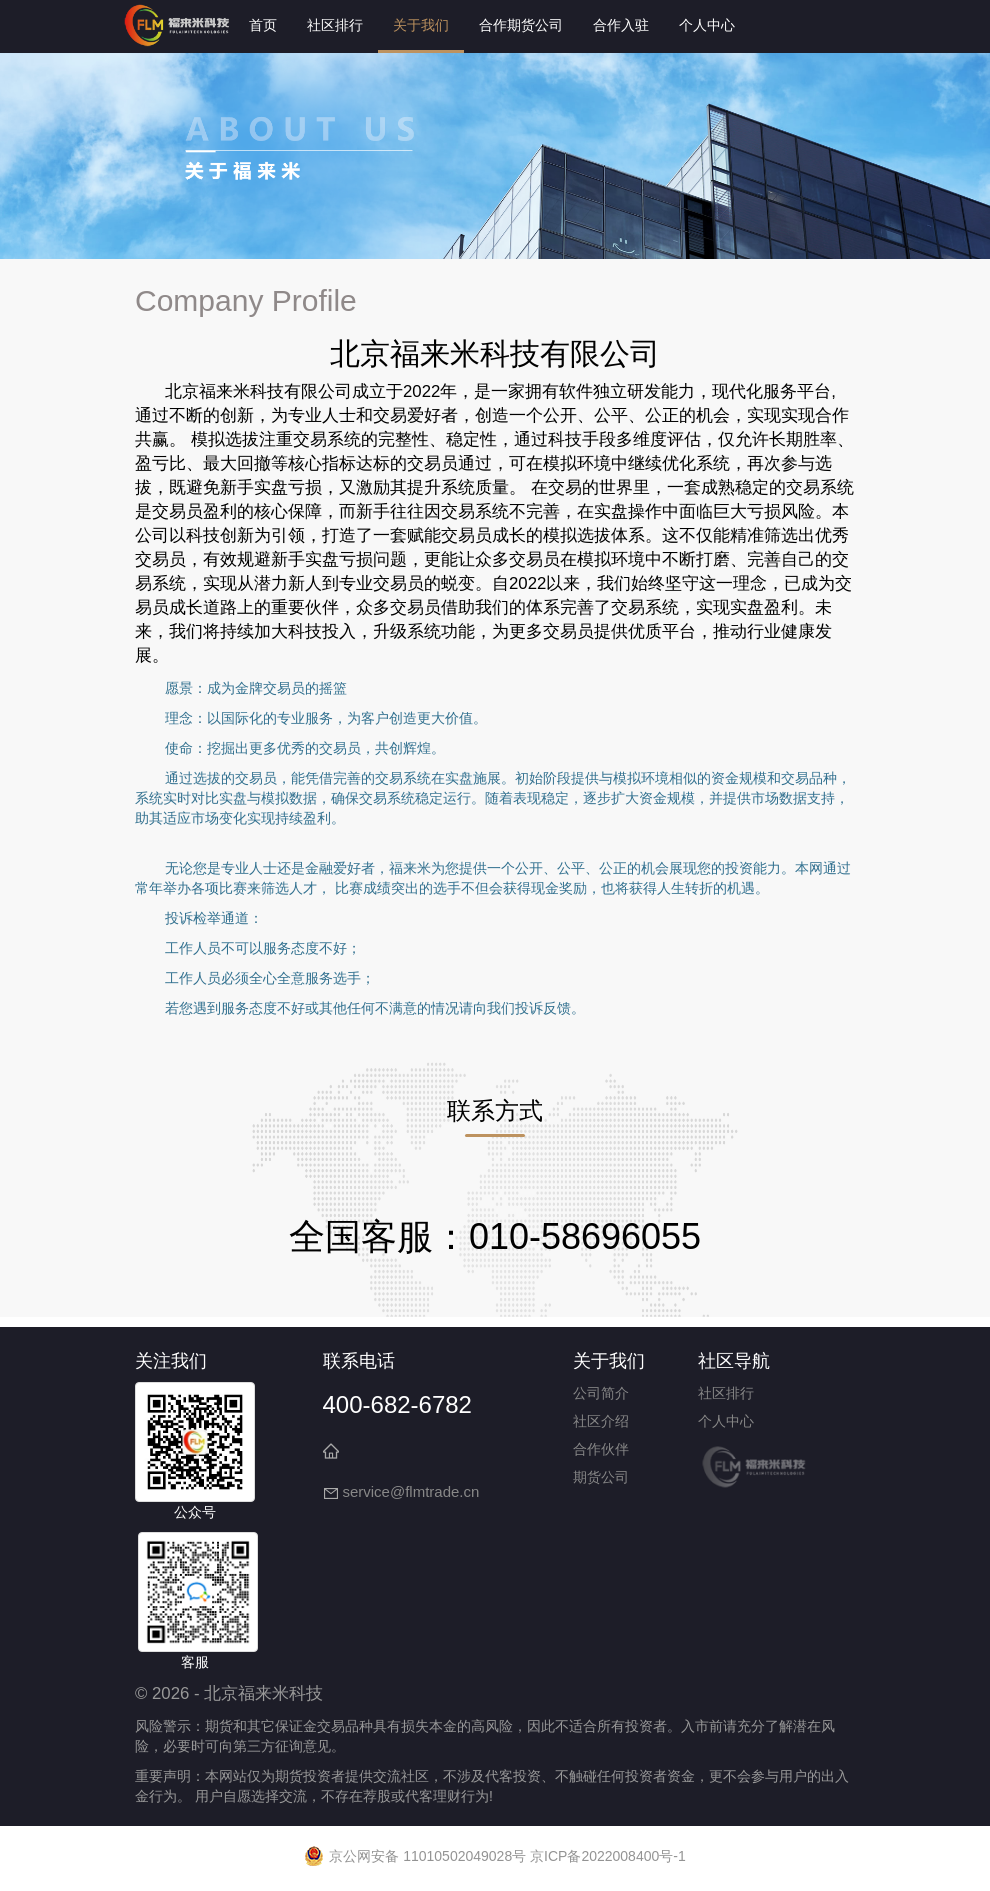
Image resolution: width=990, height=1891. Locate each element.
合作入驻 (621, 25)
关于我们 (421, 25)
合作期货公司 (521, 25)
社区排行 (335, 25)
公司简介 (601, 1393)
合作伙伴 (601, 1449)
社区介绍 (601, 1421)
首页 (263, 25)
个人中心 (707, 25)
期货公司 (601, 1477)
